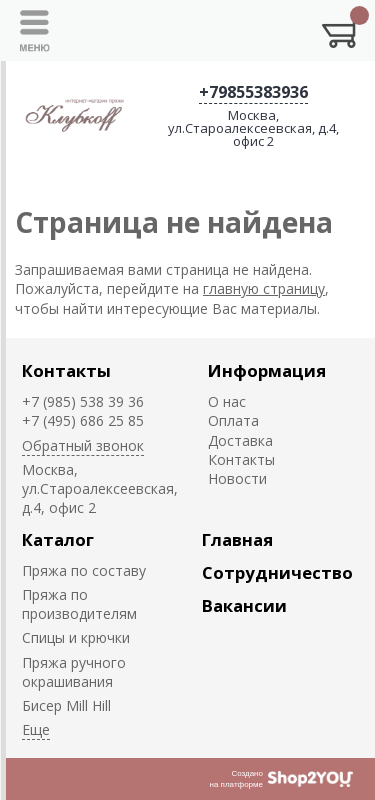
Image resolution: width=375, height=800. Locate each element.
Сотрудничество (277, 572)
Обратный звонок (83, 445)
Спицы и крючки (76, 637)
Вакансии (244, 605)
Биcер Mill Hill (66, 705)
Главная (237, 539)
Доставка (240, 440)
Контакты (66, 370)
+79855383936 (253, 92)
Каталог (58, 539)
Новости (237, 478)
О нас (227, 401)
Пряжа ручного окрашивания (74, 672)
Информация (267, 370)
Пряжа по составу (84, 570)
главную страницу (264, 288)
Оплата (233, 420)
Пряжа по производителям (79, 604)
